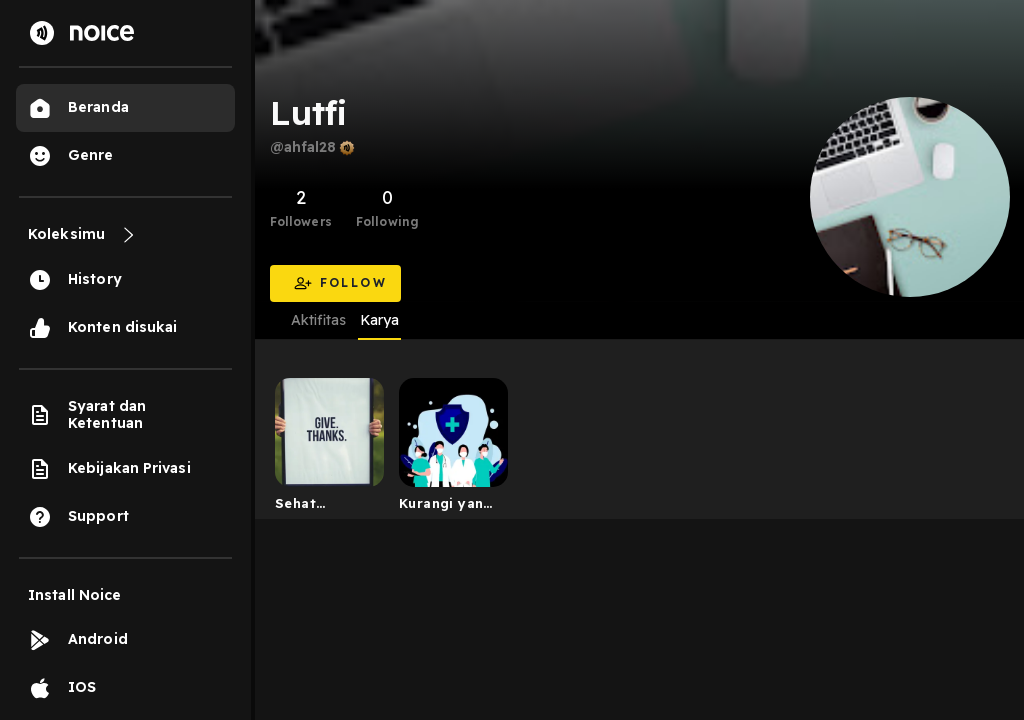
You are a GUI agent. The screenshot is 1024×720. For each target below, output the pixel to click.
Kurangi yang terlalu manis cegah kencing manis (446, 507)
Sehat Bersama (305, 507)
